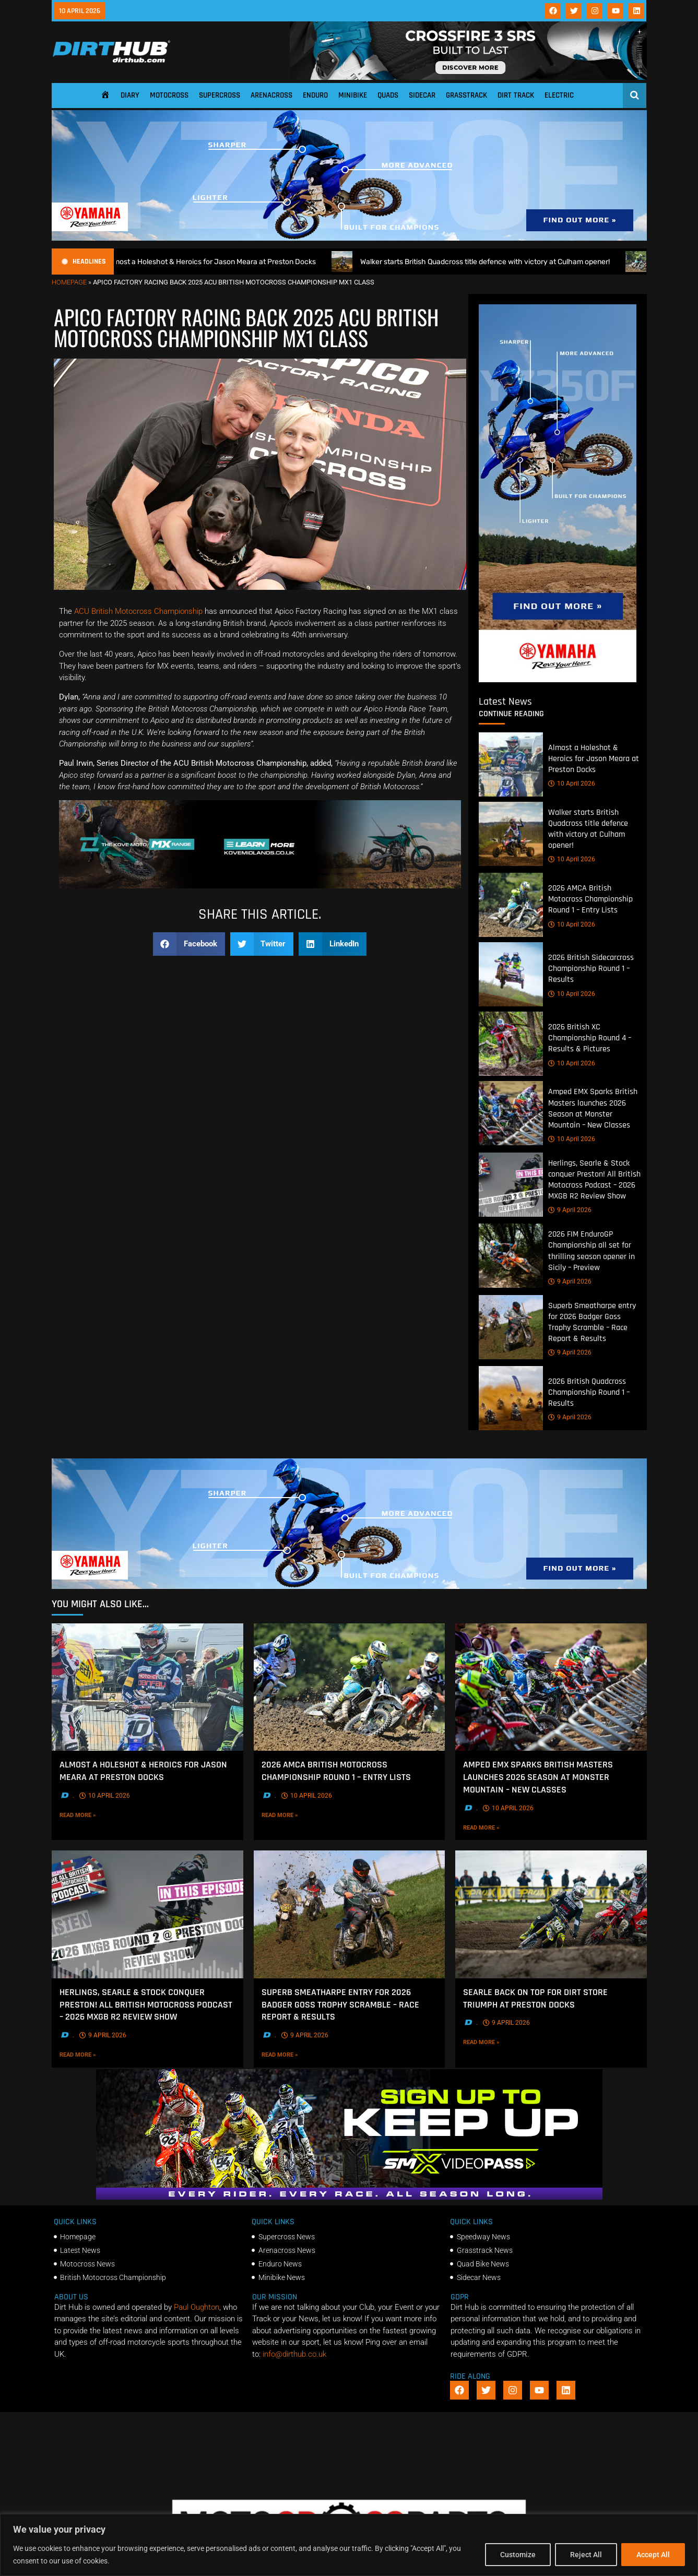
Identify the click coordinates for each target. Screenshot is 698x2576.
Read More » (93, 1814)
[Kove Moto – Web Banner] (260, 886)
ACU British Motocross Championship (138, 611)
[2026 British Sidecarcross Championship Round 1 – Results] (511, 974)
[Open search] (634, 95)
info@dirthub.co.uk (294, 2354)
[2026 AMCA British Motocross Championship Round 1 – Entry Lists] (511, 905)
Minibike (352, 95)
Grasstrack (466, 95)
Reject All (586, 2554)
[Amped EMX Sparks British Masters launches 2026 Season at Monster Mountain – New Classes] (511, 1113)
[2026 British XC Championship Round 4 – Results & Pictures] (511, 1044)
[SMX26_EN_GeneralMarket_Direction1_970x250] (349, 2197)
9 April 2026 (569, 1210)
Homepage (69, 282)
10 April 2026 (571, 783)
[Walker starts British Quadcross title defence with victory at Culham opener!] (511, 834)
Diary (130, 95)
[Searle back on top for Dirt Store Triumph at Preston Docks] (551, 1914)
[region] (349, 2545)
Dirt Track (516, 95)
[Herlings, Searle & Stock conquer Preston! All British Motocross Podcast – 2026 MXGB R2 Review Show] (511, 1185)
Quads (387, 95)
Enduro (315, 95)
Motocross (169, 95)
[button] (189, 944)
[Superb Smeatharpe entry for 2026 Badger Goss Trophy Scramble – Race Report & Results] (511, 1327)
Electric (559, 95)
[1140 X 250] (349, 238)
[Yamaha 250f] (557, 679)
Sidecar (422, 95)
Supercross (219, 95)
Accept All (653, 2554)
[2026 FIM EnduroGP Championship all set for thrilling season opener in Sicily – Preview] (511, 1256)
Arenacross (271, 95)
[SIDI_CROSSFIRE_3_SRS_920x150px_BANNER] (468, 77)
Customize (518, 2554)
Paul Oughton (196, 2307)
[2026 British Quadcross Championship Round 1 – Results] (511, 1398)
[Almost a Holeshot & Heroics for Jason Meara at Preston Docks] (511, 764)
